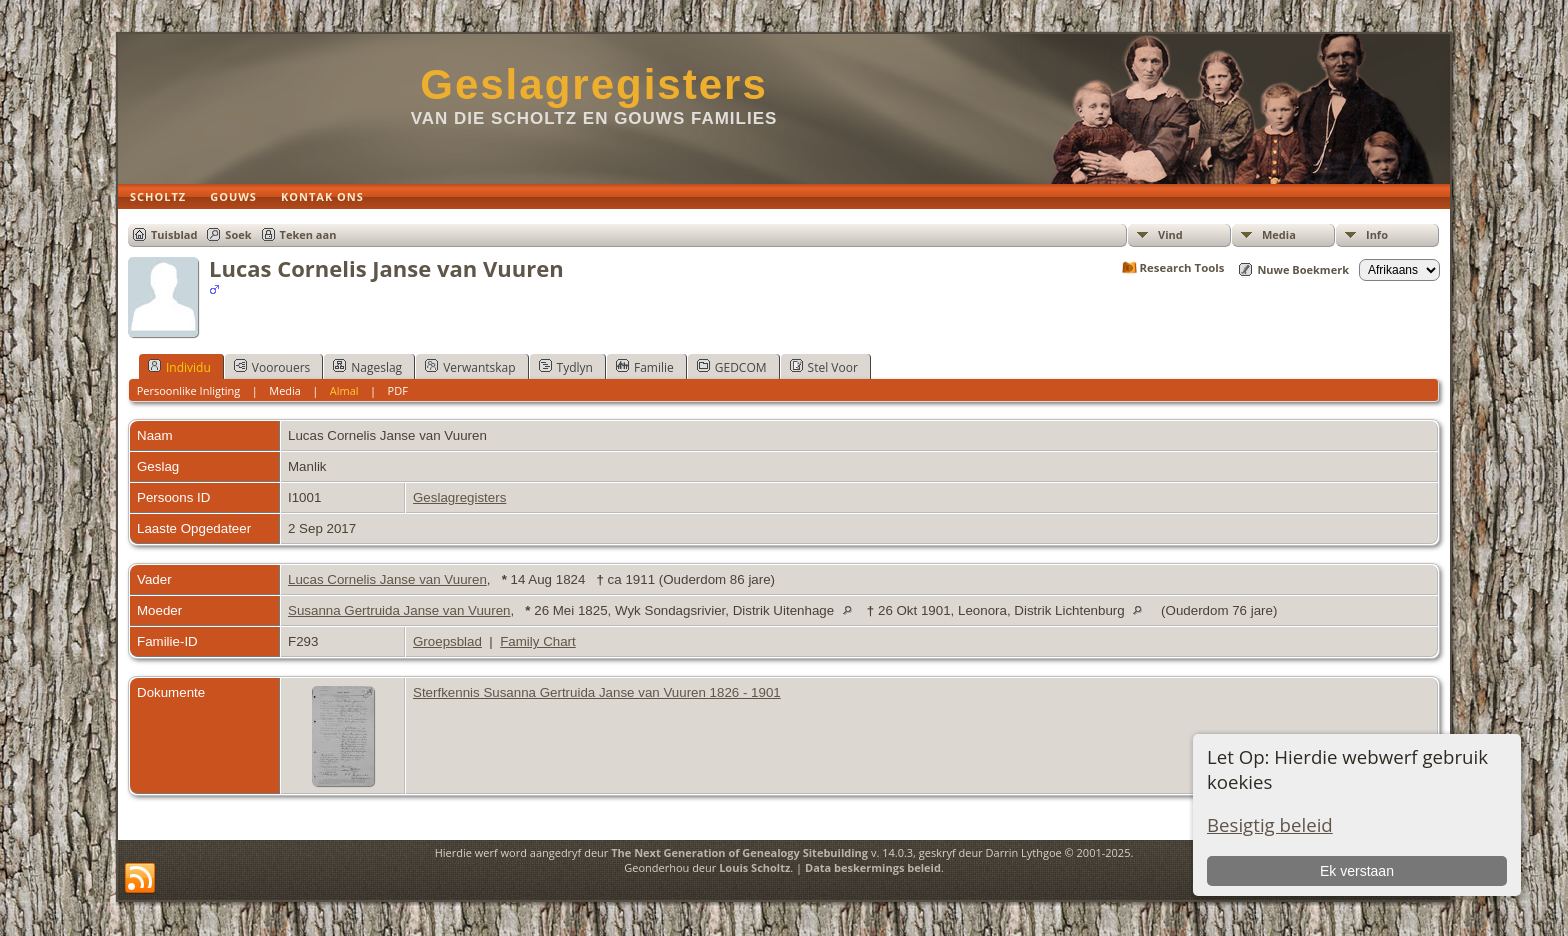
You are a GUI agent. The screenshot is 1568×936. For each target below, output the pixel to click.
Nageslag (367, 367)
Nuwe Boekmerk (1303, 269)
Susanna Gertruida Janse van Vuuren (399, 610)
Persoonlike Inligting (189, 390)
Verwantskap (470, 367)
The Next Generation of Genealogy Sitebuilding (739, 852)
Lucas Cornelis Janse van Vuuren (387, 579)
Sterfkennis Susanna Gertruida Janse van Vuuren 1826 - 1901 (597, 692)
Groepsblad (447, 641)
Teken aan (308, 234)
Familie (645, 367)
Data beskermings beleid (873, 867)
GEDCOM (732, 367)
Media (1279, 234)
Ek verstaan (1357, 871)
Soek (238, 234)
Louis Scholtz (754, 867)
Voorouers (272, 367)
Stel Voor (824, 367)
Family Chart (538, 641)
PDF (398, 390)
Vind (1170, 234)
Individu (179, 367)
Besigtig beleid (1270, 824)
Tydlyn (566, 367)
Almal (344, 390)
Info (1377, 234)
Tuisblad (174, 234)
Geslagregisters (594, 84)
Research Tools (1182, 267)
